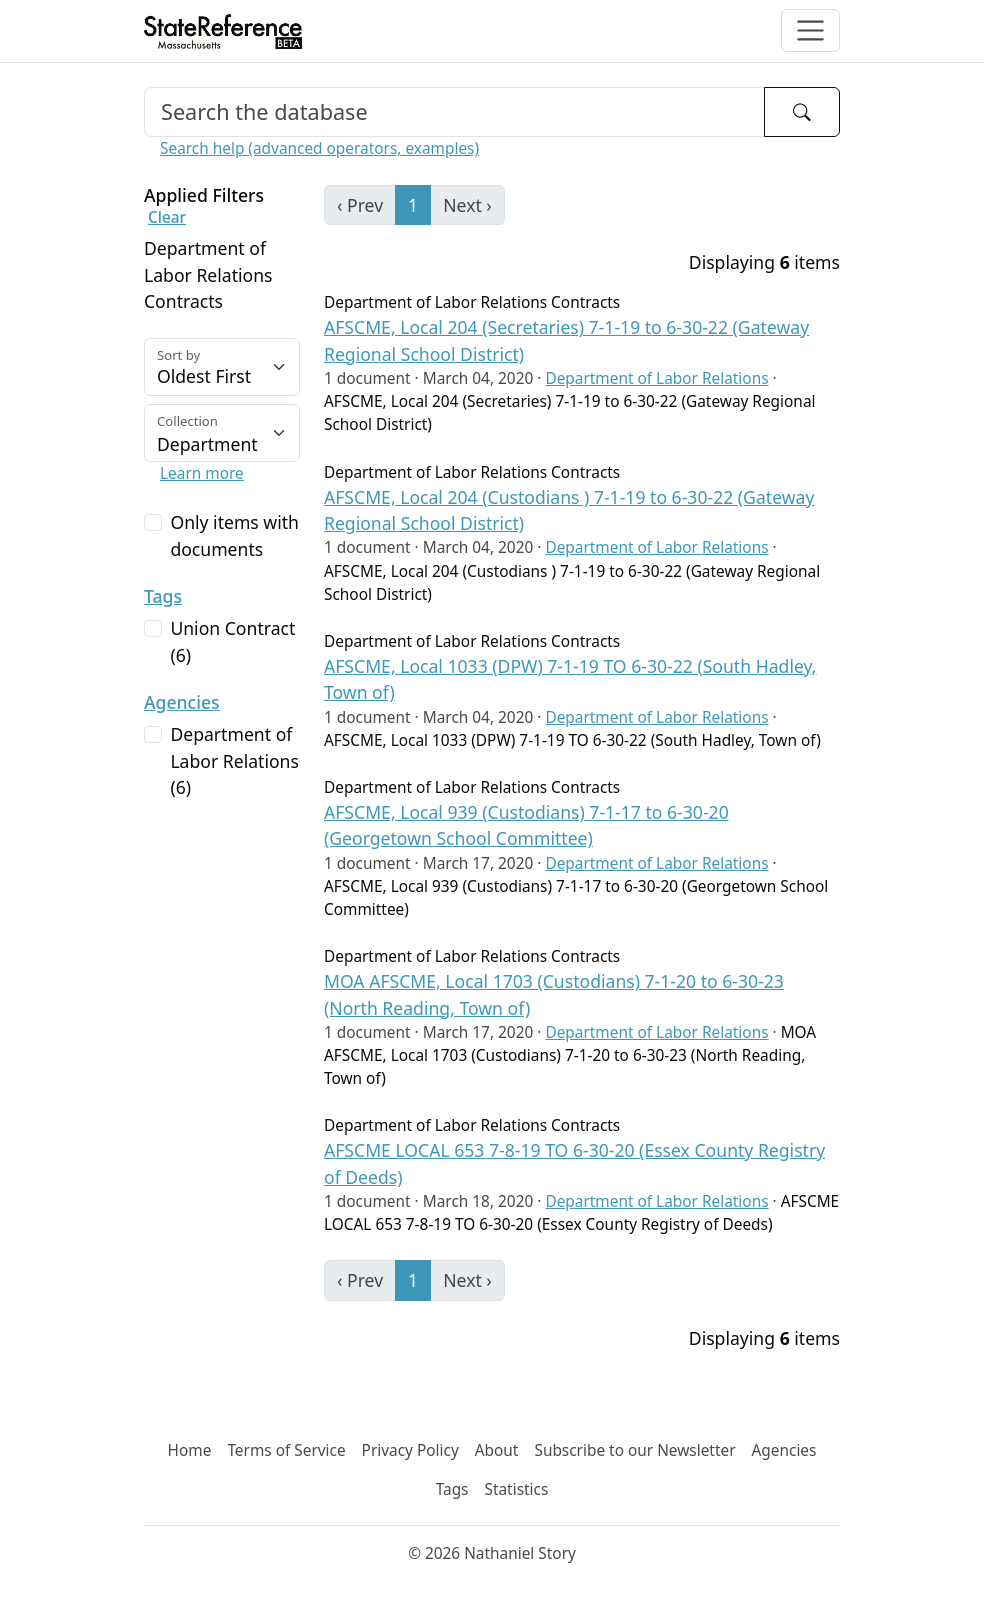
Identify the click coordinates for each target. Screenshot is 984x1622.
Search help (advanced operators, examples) (319, 148)
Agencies (182, 702)
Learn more (202, 473)
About (497, 1450)
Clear (167, 217)
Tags (163, 596)
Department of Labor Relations (656, 378)
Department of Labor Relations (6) (234, 760)
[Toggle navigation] (810, 30)
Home (190, 1450)
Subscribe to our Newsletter (634, 1450)
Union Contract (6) (232, 641)
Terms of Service (286, 1450)
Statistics (516, 1489)
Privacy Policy (410, 1450)
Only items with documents (234, 535)
